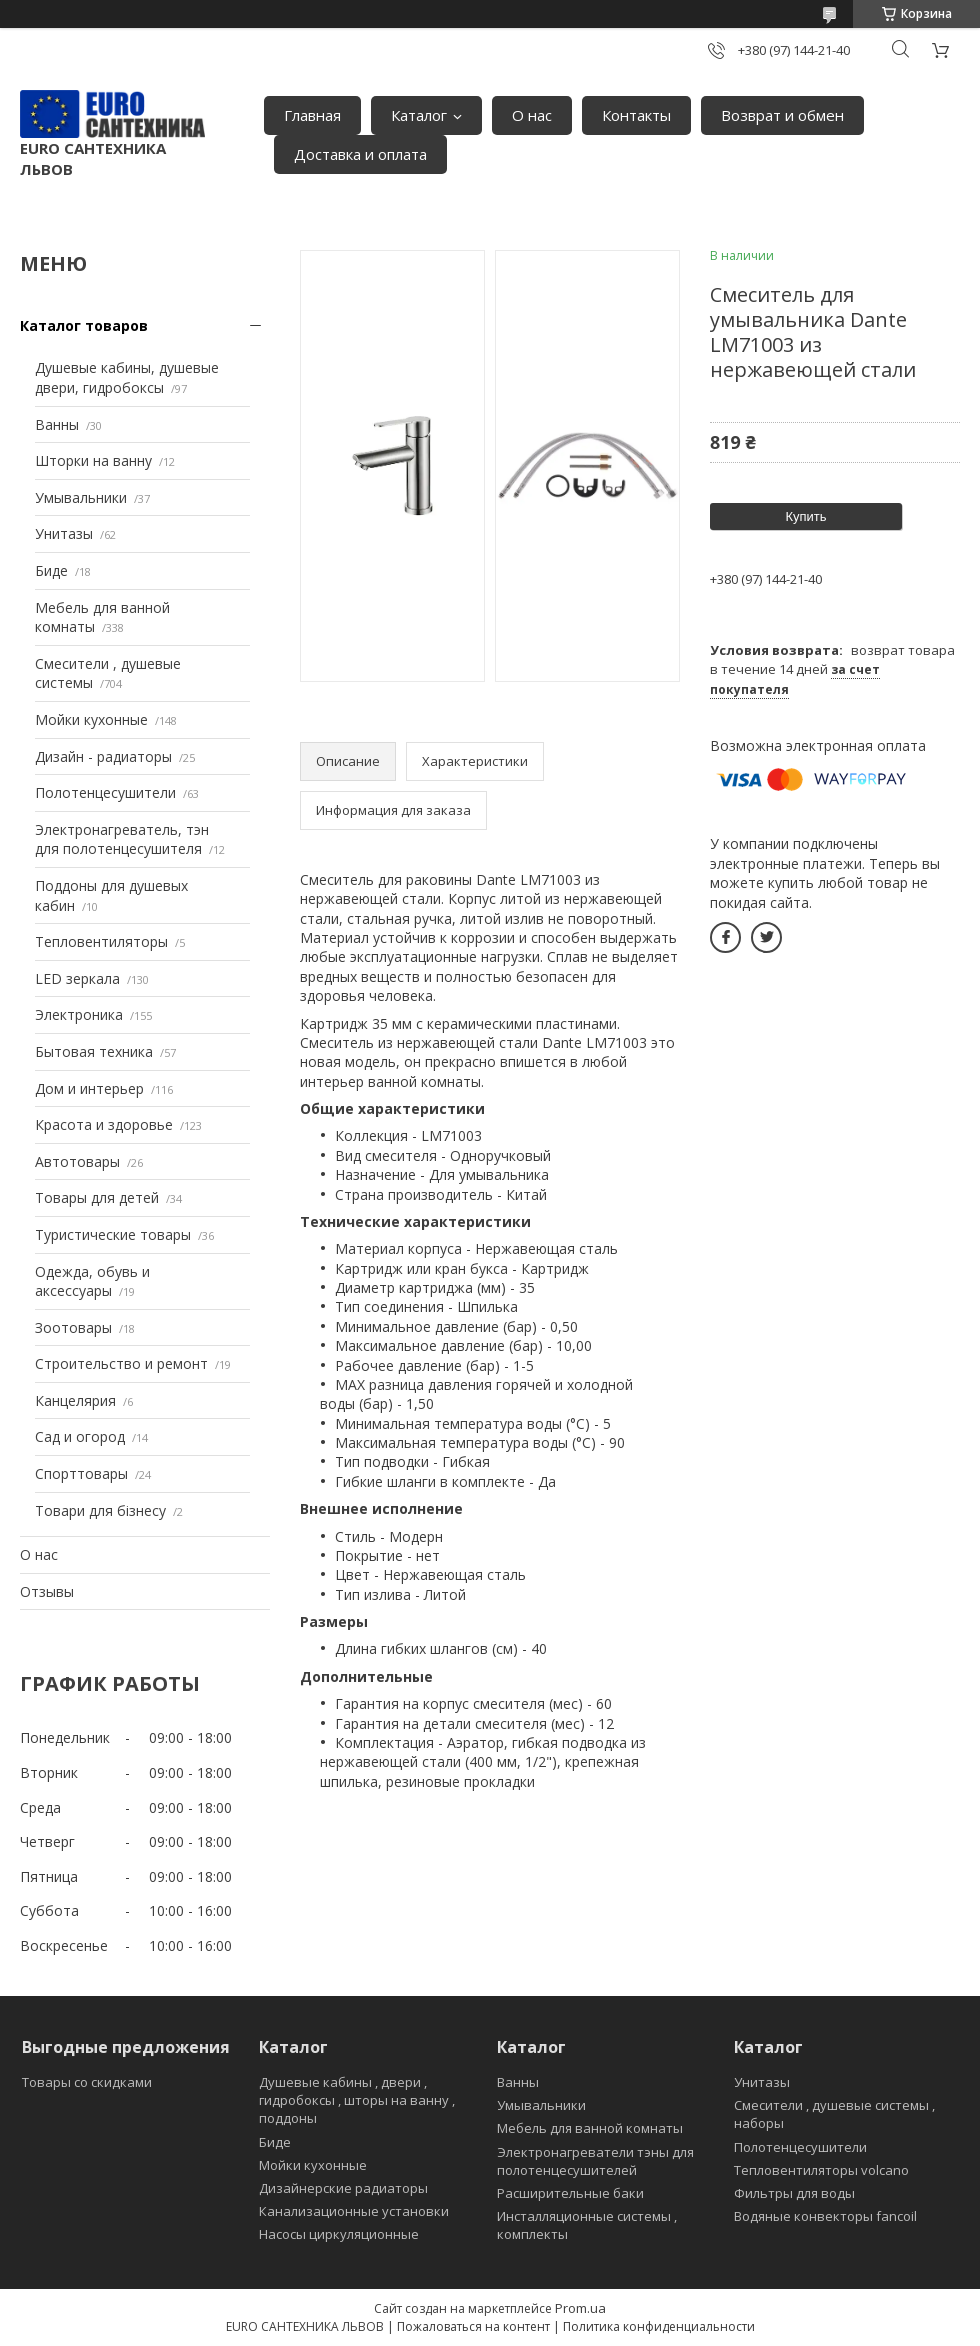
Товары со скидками (87, 2082)
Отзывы (47, 1591)
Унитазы (64, 533)
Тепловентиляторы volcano (821, 2170)
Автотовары (77, 1161)
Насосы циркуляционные (339, 2234)
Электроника (79, 1014)
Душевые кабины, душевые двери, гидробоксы (127, 377)
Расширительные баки (570, 2193)
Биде (51, 570)
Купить (805, 516)
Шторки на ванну (93, 460)
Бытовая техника (94, 1051)
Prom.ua (580, 2308)
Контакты (636, 115)
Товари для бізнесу (100, 1510)
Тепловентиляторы (101, 941)
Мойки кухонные (91, 719)
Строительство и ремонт (121, 1363)
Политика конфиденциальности (659, 2326)
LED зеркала (77, 978)
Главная (312, 115)
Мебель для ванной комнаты (590, 2128)
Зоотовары (73, 1327)
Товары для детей (97, 1197)
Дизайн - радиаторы (103, 756)
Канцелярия (75, 1400)
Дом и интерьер (89, 1088)
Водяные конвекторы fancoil (825, 2216)
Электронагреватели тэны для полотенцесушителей (595, 2161)
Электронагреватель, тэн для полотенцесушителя (122, 839)
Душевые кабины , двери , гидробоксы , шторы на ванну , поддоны (357, 2100)
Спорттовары (81, 1473)
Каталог (419, 115)
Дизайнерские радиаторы (343, 2188)
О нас (532, 115)
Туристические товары (113, 1234)
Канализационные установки (354, 2211)
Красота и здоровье (104, 1124)
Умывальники (81, 497)
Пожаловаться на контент (473, 2326)
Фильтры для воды (794, 2193)
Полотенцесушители (105, 792)
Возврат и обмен (782, 115)
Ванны (57, 424)
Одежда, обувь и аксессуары (92, 1281)
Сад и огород (80, 1436)
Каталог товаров (84, 325)
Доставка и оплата (360, 154)
